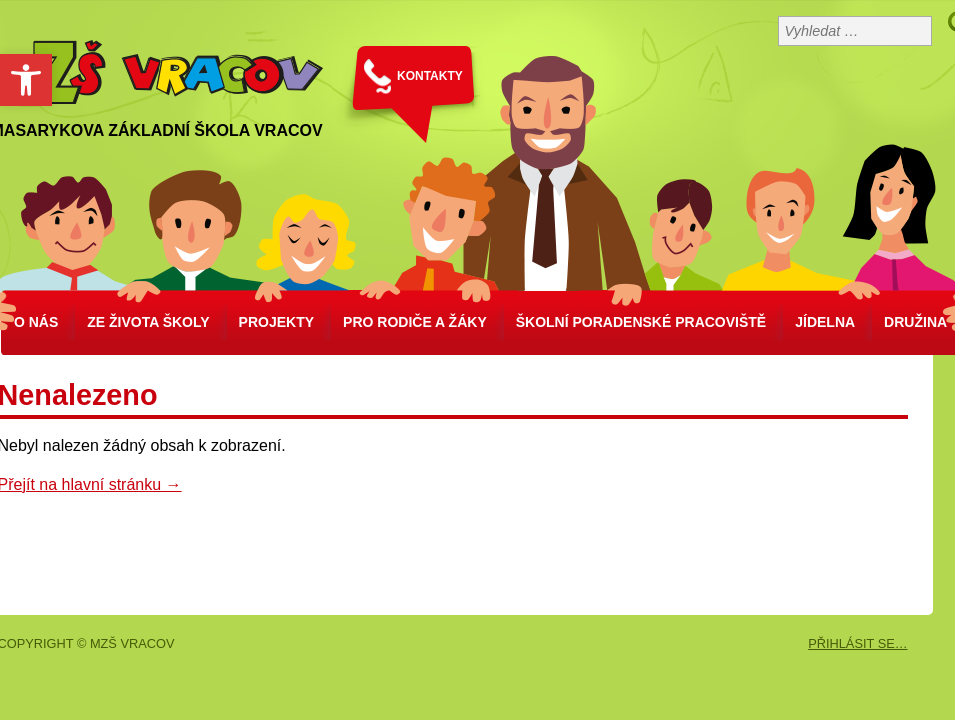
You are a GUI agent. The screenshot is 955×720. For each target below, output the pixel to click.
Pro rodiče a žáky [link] (415, 322)
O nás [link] (36, 322)
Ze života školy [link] (148, 322)
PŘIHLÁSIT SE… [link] (857, 643)
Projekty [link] (276, 322)
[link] (26, 80)
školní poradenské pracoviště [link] (641, 322)
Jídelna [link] (825, 322)
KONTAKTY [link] (430, 76)
